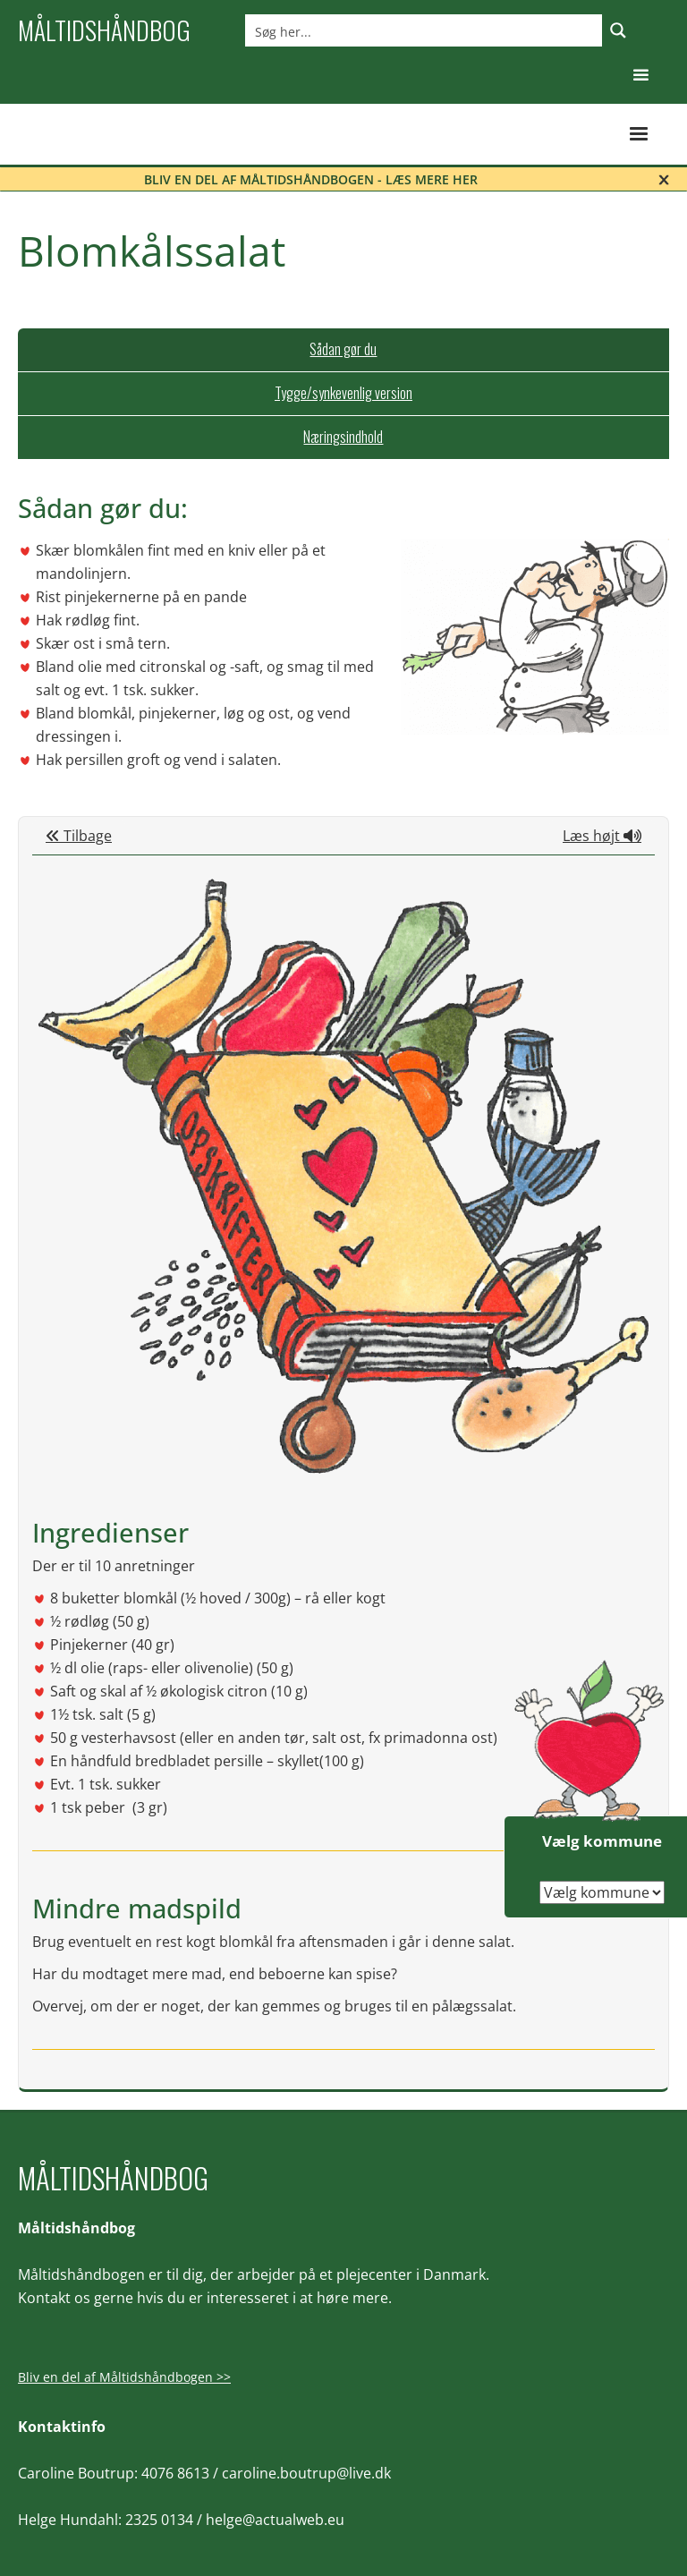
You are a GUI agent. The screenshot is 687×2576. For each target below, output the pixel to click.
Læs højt (602, 836)
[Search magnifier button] (618, 30)
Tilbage (79, 836)
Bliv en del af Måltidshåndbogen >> (124, 2376)
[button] (641, 75)
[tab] (343, 349)
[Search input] (424, 30)
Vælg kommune (602, 1841)
